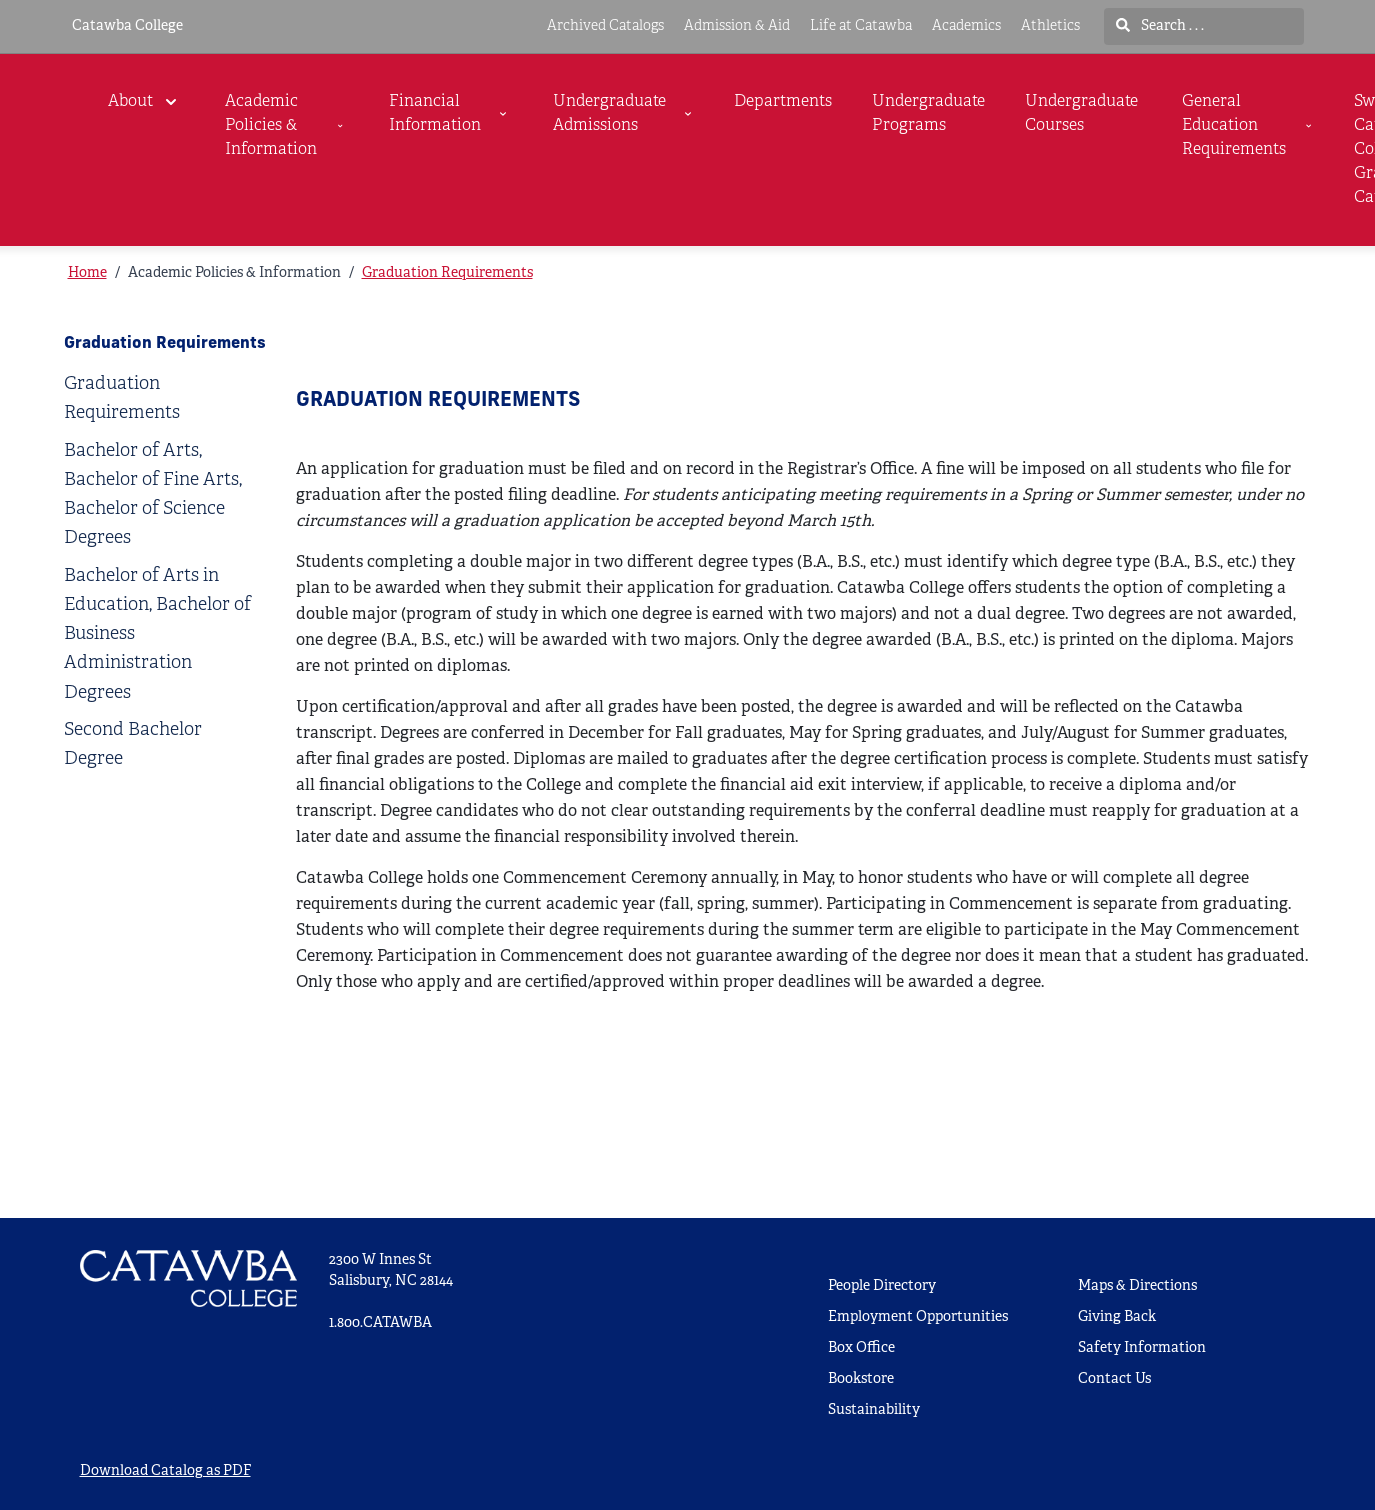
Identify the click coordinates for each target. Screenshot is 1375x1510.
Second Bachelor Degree (133, 745)
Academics (966, 26)
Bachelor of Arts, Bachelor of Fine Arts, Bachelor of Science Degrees (153, 495)
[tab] (160, 399)
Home (87, 273)
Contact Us (1114, 1379)
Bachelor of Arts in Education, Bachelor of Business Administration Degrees (157, 635)
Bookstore (861, 1379)
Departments (783, 102)
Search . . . (1160, 26)
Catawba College (127, 26)
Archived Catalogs (605, 26)
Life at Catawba (861, 26)
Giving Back (1117, 1317)
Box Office (861, 1348)
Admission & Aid (737, 26)
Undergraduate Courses (1081, 114)
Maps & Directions (1137, 1286)
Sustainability (874, 1410)
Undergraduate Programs (928, 114)
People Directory (882, 1286)
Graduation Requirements (447, 273)
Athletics (1050, 26)
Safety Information (1142, 1348)
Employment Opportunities (918, 1317)
